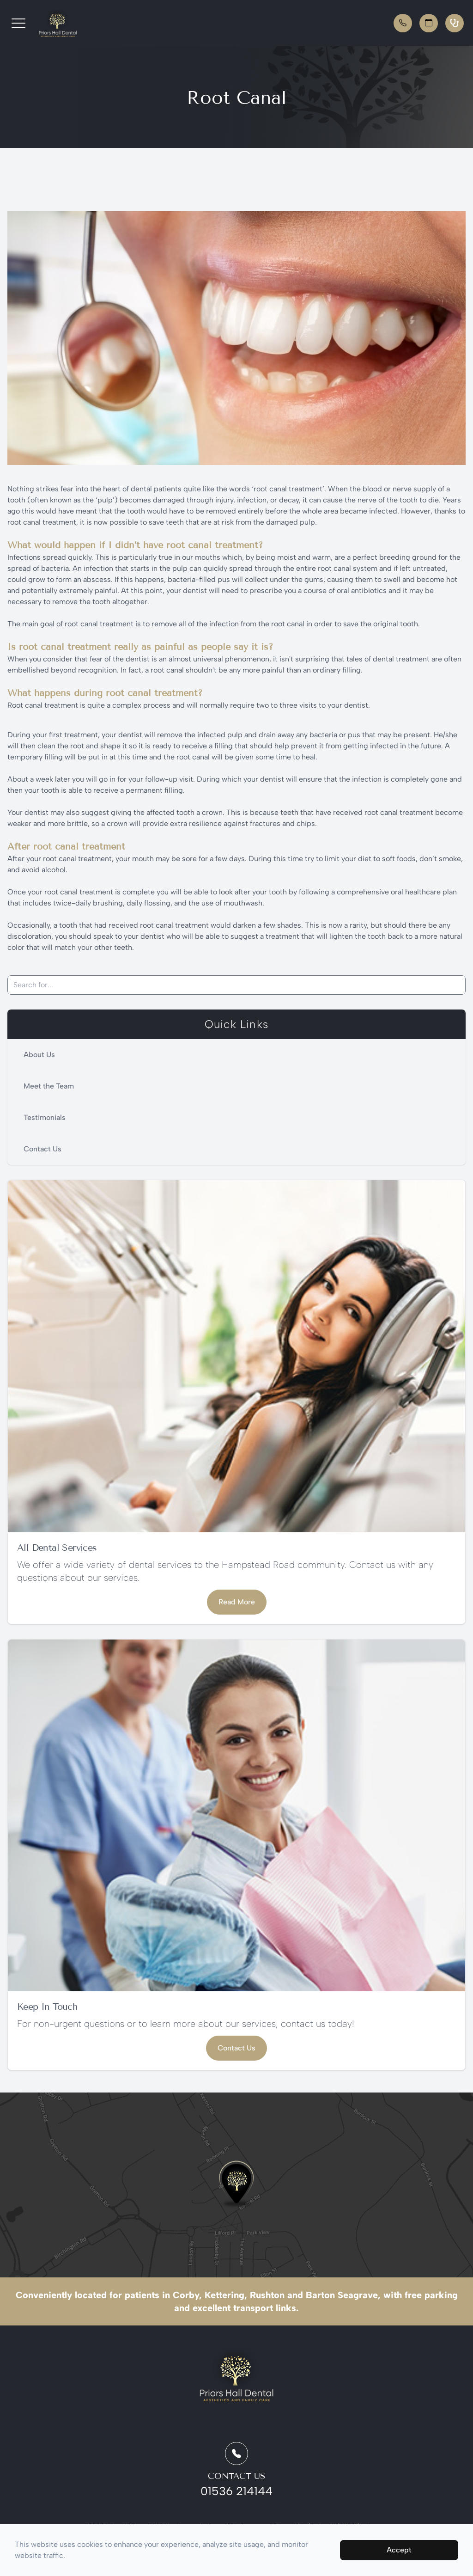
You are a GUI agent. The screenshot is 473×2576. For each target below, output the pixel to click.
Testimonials (45, 1117)
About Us (39, 1054)
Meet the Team (49, 1086)
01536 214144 (236, 2491)
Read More (236, 1601)
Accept (399, 2549)
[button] (18, 23)
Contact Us (42, 1148)
